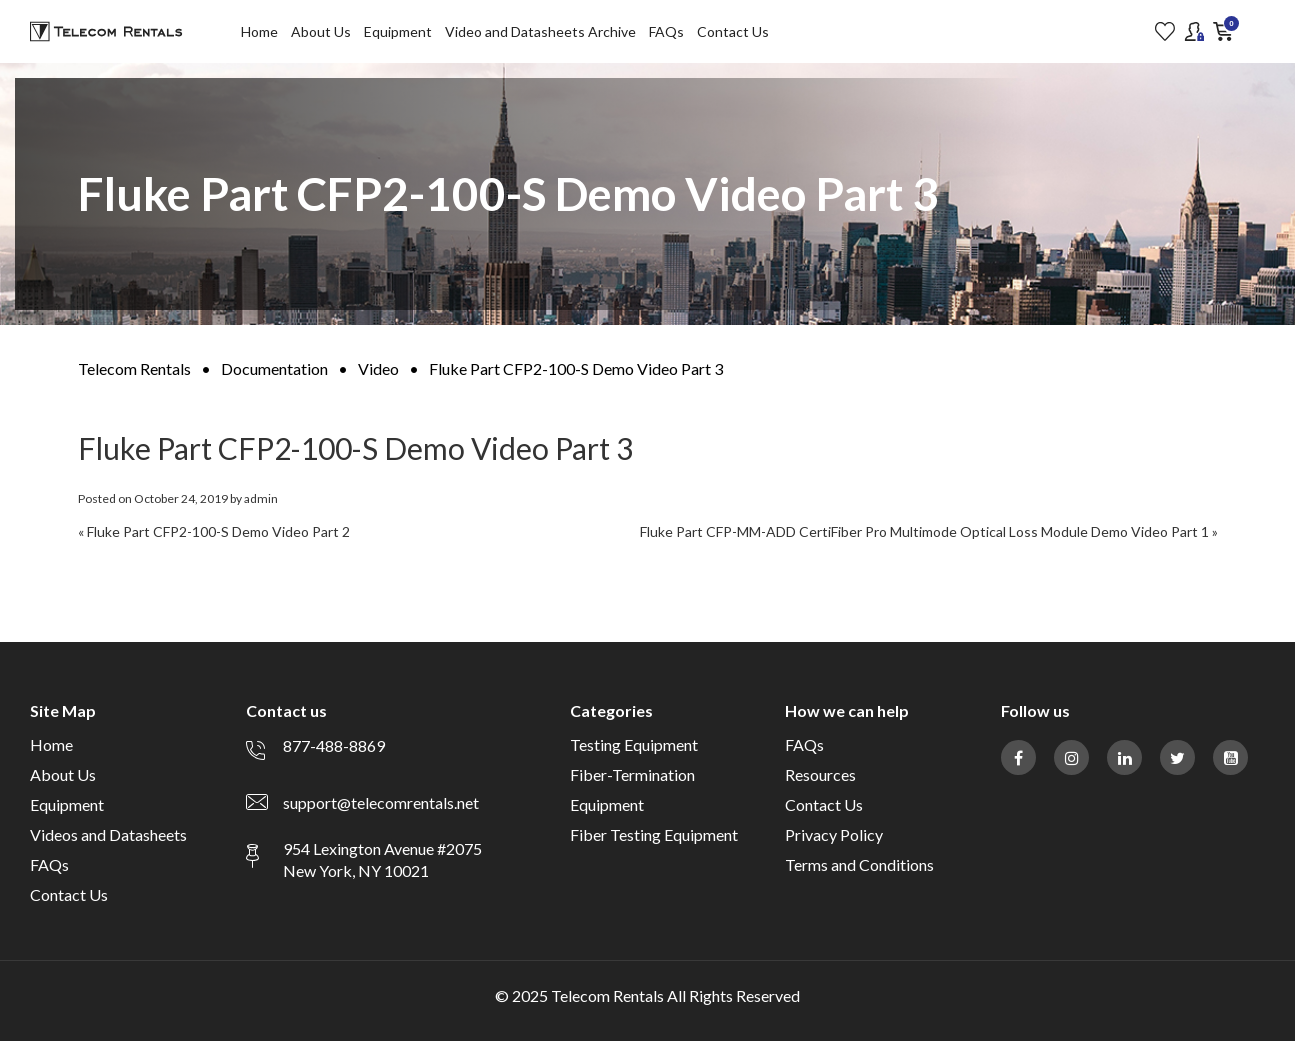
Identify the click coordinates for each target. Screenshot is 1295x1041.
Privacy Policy (834, 834)
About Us (321, 31)
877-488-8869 (334, 745)
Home (259, 31)
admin (261, 498)
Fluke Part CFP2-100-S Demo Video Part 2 (218, 531)
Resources (820, 774)
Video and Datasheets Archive (540, 31)
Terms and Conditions (859, 864)
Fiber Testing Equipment (654, 834)
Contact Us (733, 31)
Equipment (398, 31)
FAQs (666, 31)
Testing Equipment (634, 744)
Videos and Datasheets (108, 834)
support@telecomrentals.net (381, 802)
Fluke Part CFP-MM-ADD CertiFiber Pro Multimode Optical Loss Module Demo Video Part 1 (924, 531)
